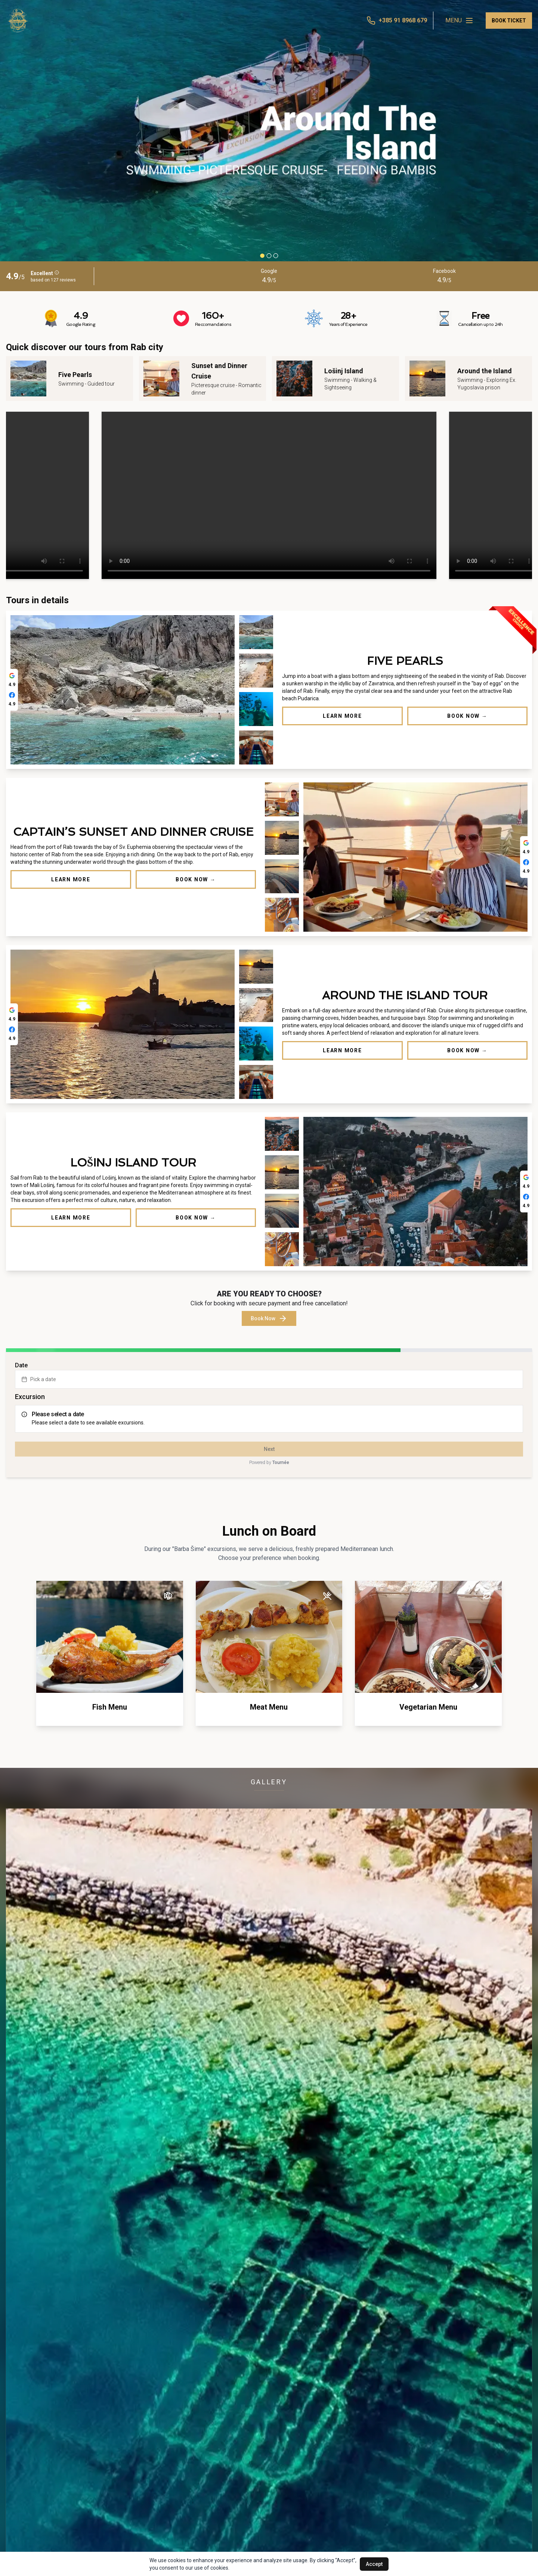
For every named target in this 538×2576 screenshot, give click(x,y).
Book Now (269, 1318)
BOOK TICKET (509, 21)
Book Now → (467, 716)
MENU (459, 20)
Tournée (280, 1462)
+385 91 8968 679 (402, 20)
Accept (374, 2564)
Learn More (342, 716)
